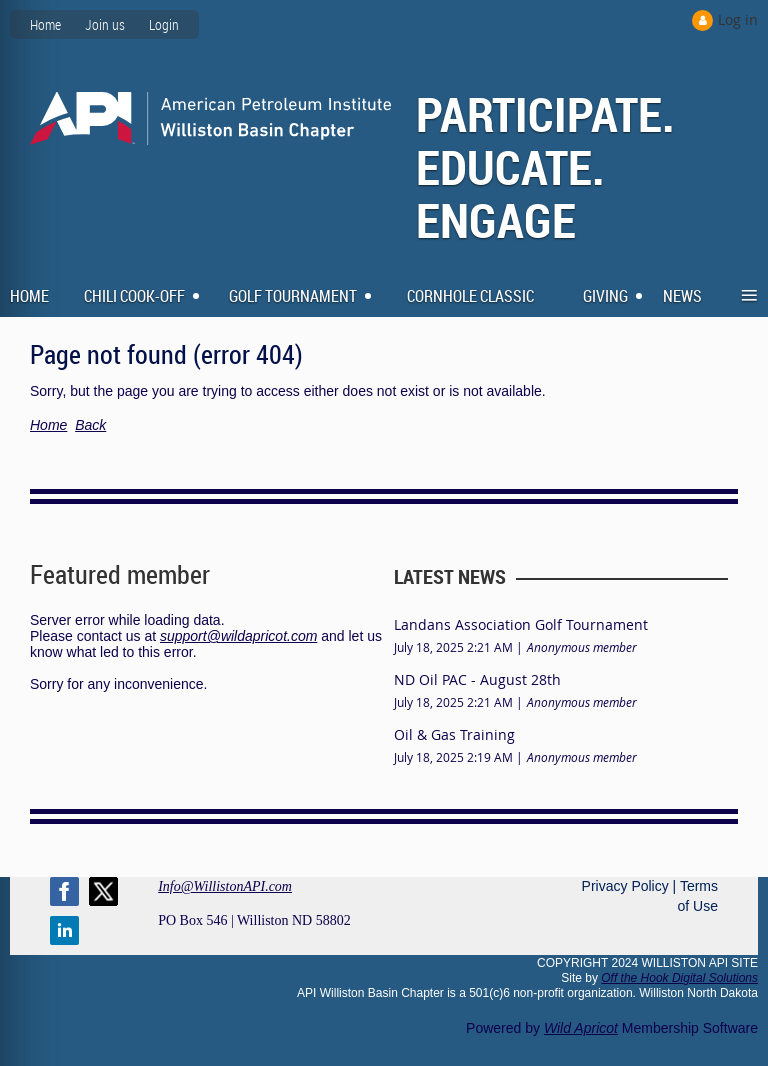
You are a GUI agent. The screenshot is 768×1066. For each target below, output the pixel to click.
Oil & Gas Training (454, 734)
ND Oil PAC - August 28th (477, 679)
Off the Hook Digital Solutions (679, 978)
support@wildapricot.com (238, 636)
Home (45, 24)
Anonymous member (582, 647)
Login (164, 24)
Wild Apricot (581, 1028)
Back (90, 425)
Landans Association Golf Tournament (521, 624)
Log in (738, 19)
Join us (105, 24)
